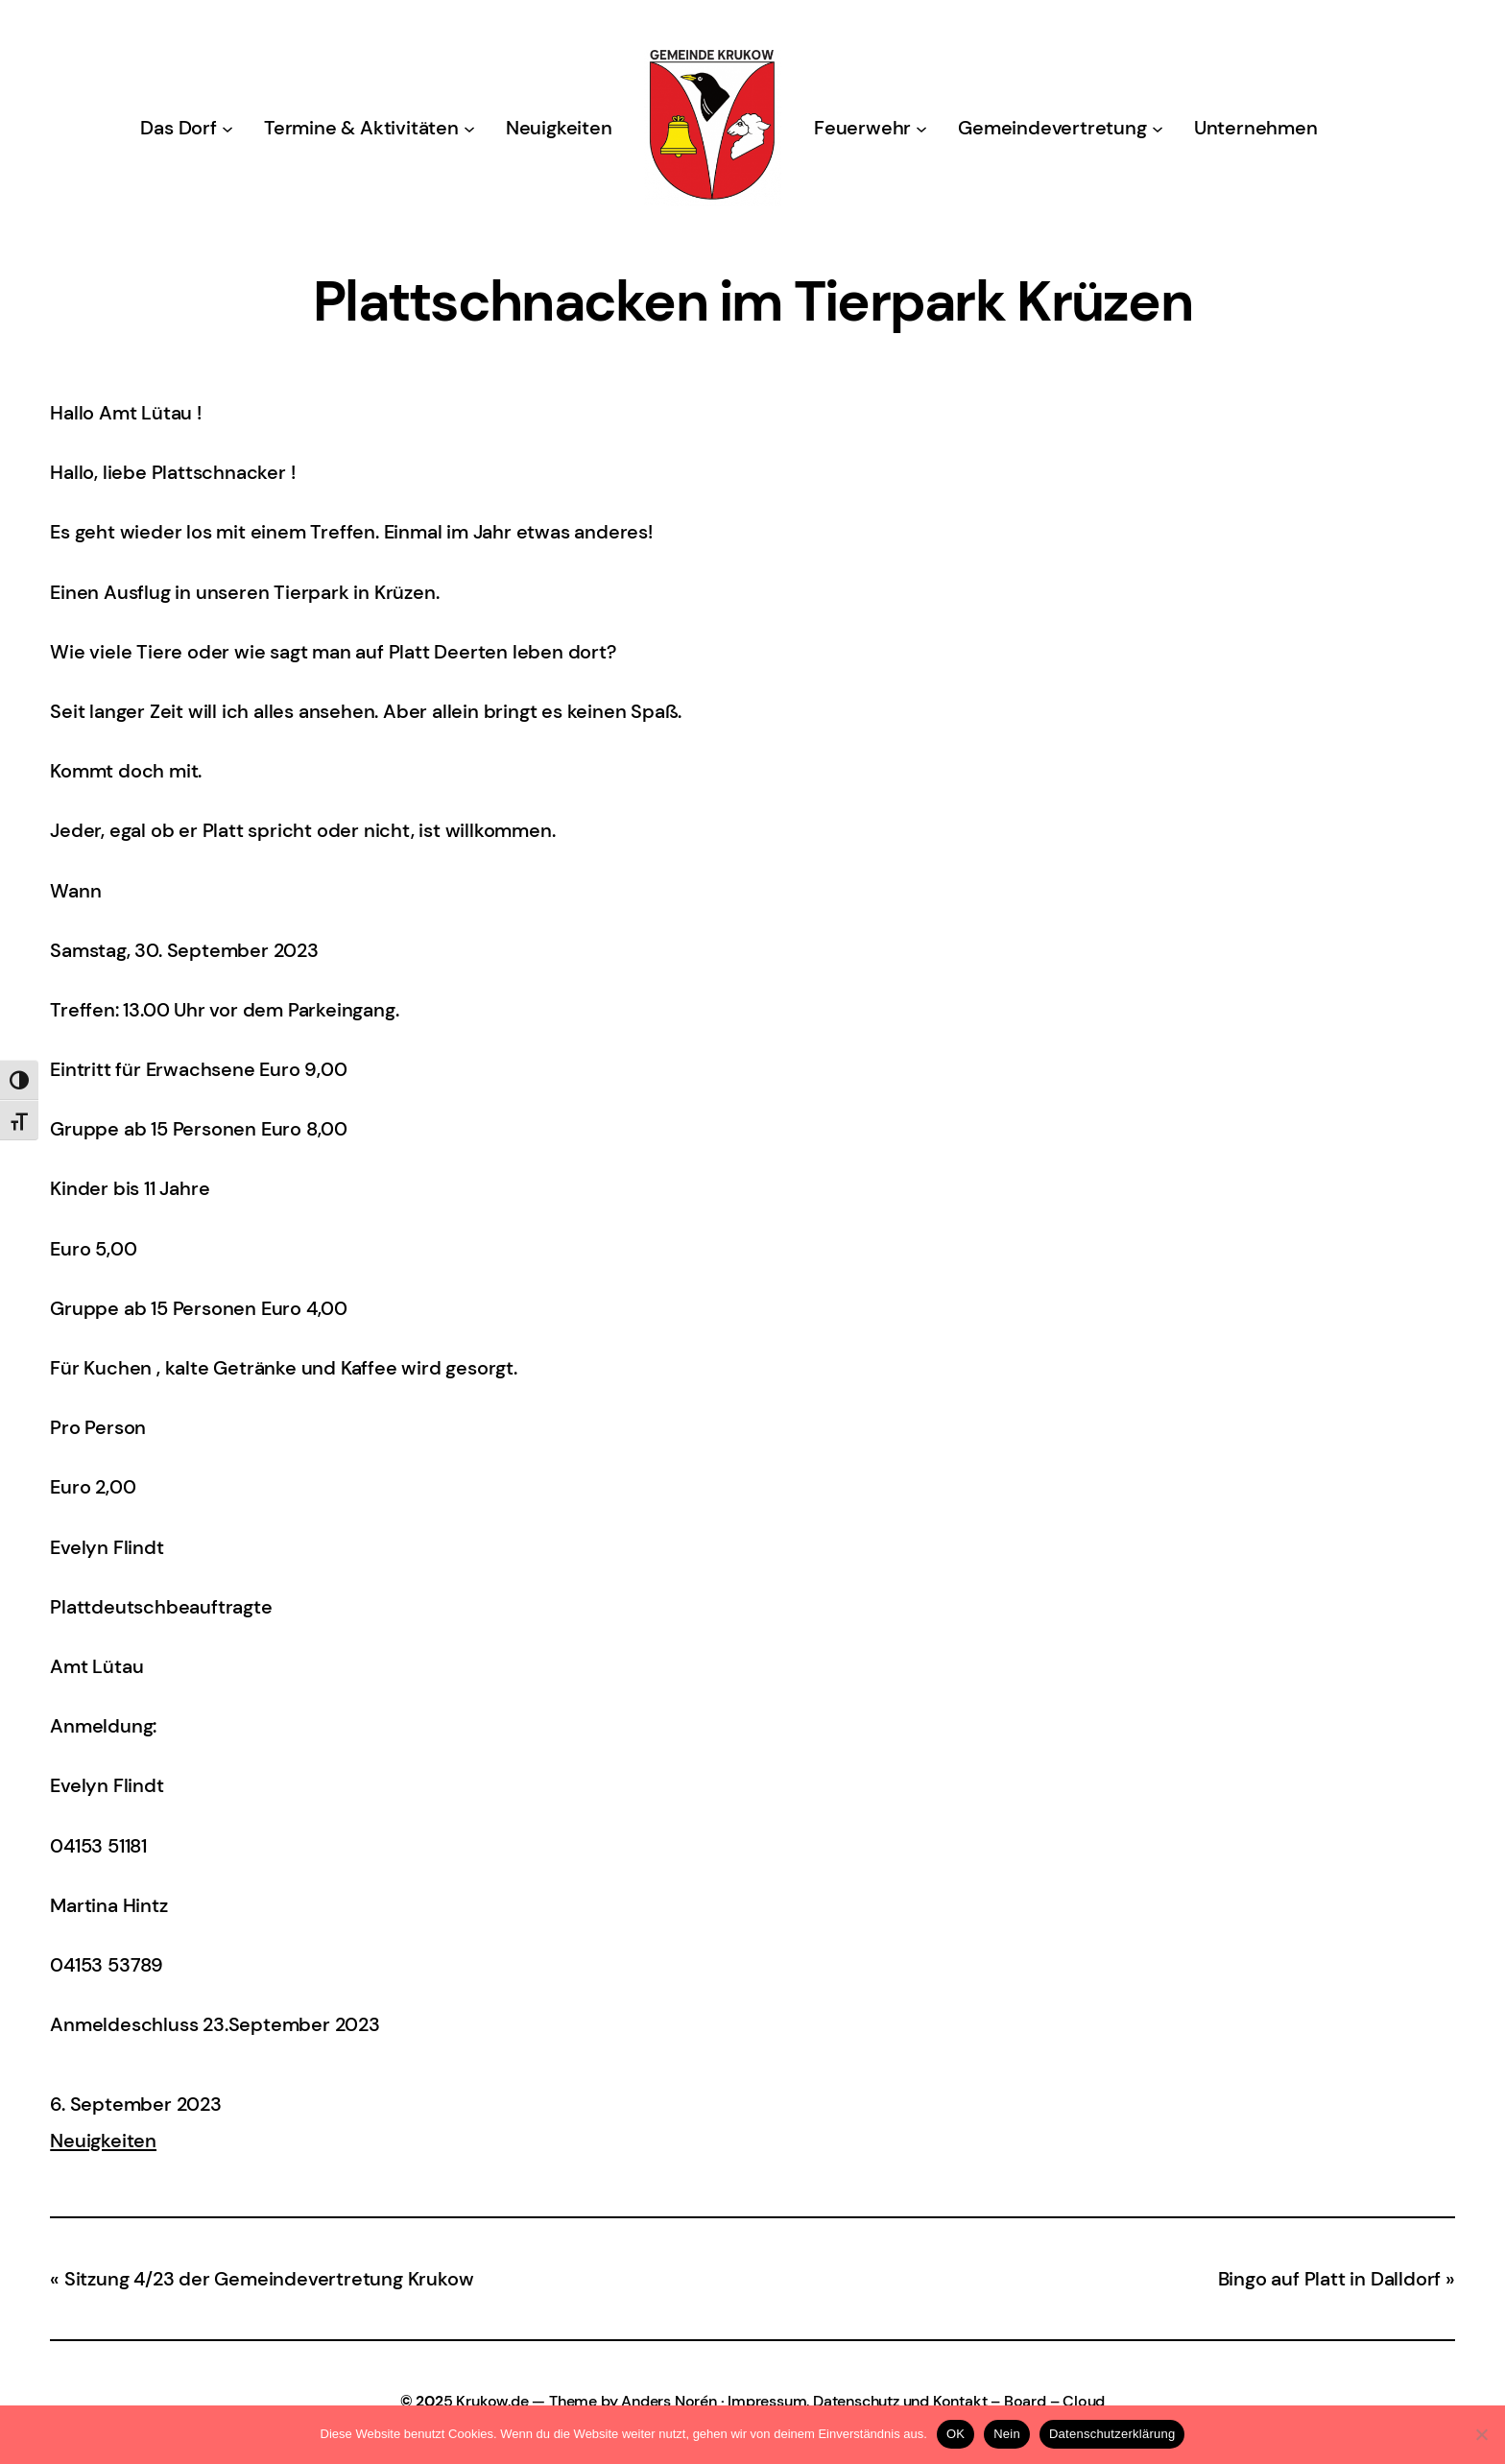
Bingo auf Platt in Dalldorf (1330, 2278)
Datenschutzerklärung (1112, 2434)
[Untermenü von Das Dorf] (227, 127)
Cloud (1084, 2401)
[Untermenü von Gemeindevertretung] (1157, 127)
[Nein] (1481, 2434)
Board (1025, 2401)
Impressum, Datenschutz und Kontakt (857, 2401)
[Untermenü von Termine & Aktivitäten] (469, 127)
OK (955, 2434)
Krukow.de (492, 2401)
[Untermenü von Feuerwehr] (921, 127)
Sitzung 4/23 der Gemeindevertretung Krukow (269, 2278)
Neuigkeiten (103, 2140)
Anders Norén (669, 2401)
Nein (1006, 2434)
